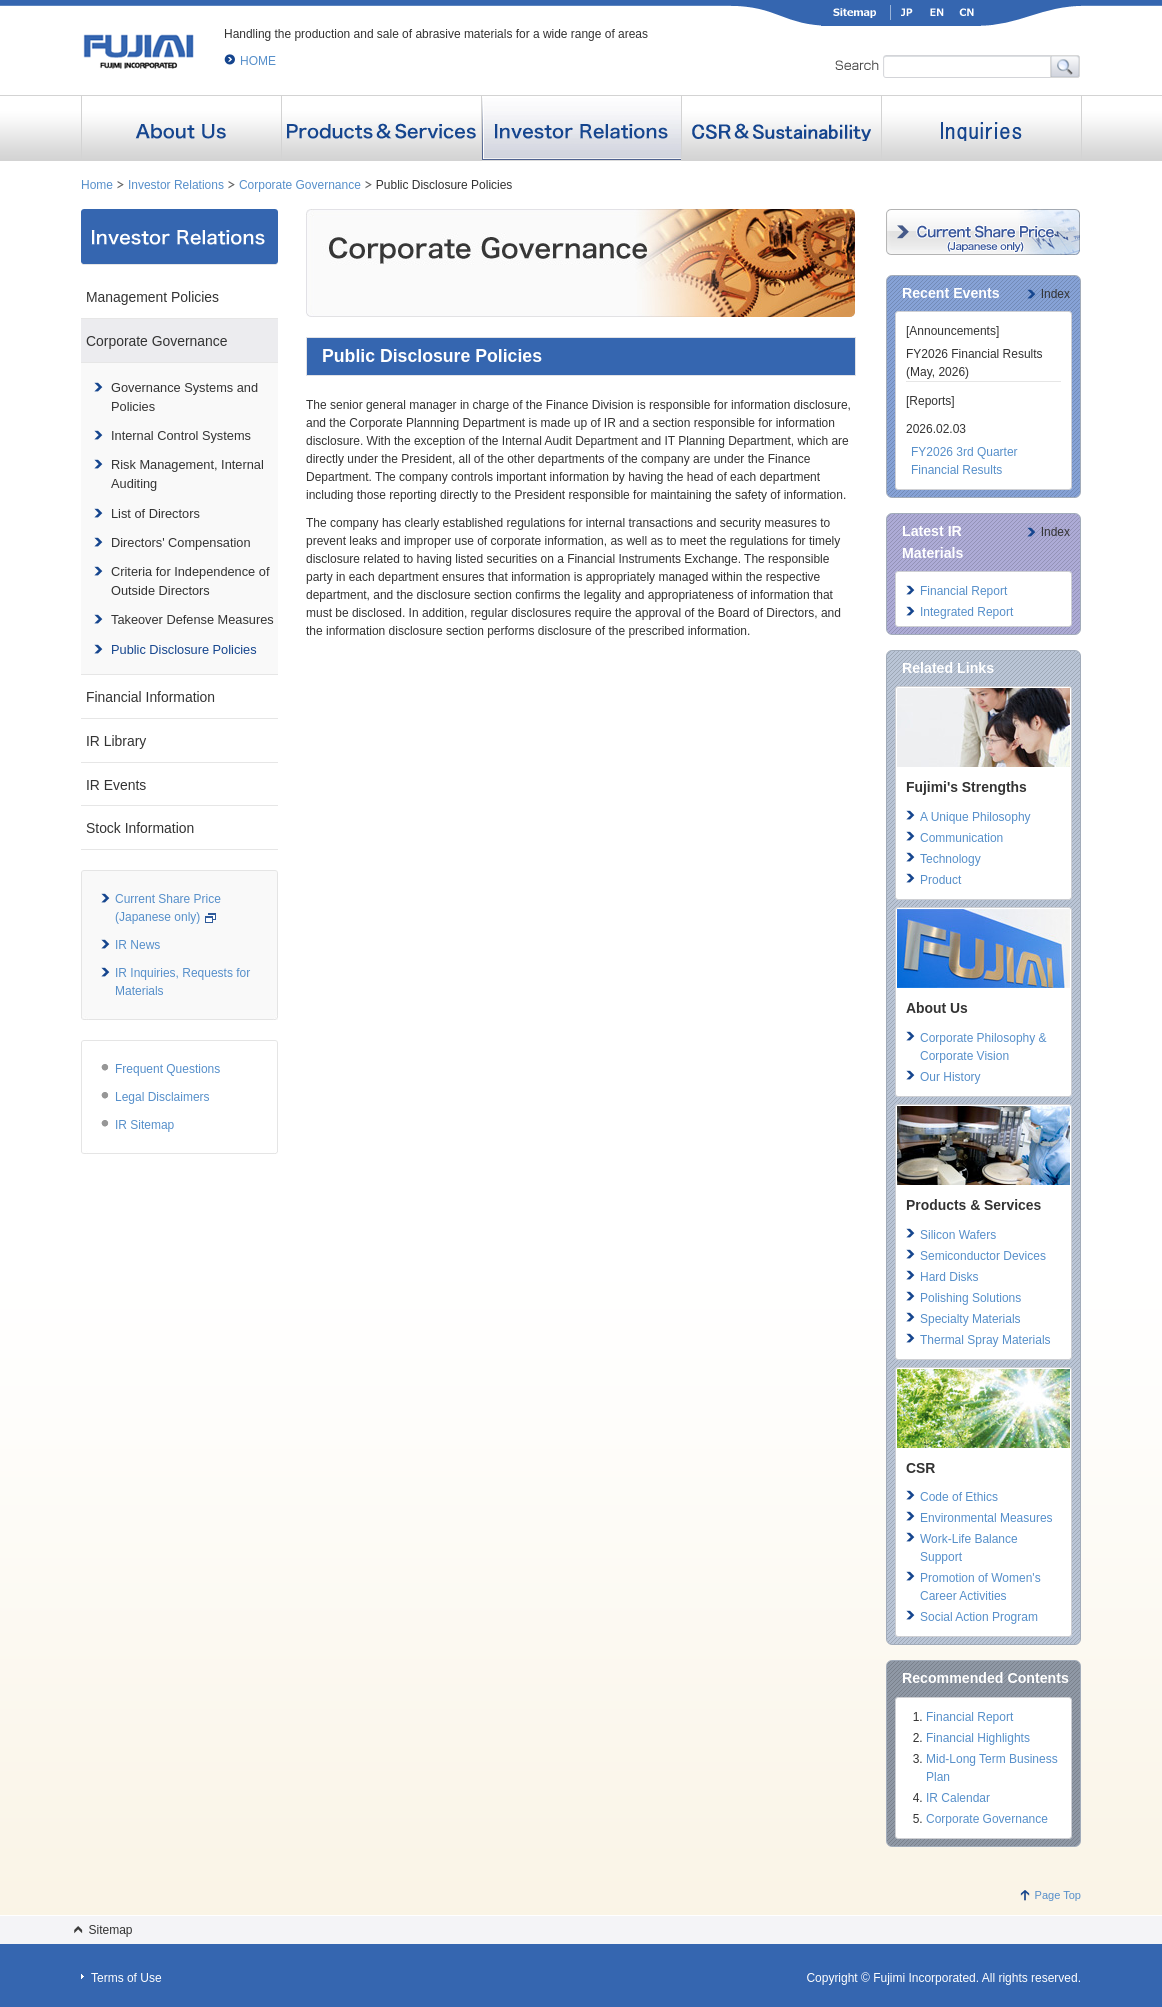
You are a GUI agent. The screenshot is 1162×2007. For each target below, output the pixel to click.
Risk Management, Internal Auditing (187, 474)
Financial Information (150, 697)
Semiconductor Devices (983, 1256)
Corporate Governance (300, 185)
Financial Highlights (978, 1738)
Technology (950, 859)
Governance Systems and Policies (184, 397)
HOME (258, 61)
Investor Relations (176, 185)
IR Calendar (958, 1798)
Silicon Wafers (958, 1235)
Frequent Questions (167, 1069)
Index (1055, 294)
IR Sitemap (144, 1125)
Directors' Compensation (181, 542)
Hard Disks (949, 1277)
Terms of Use (126, 1978)
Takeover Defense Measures (192, 619)
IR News (137, 945)
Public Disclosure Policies (184, 649)
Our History (950, 1077)
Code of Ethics (959, 1497)
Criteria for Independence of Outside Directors (190, 581)
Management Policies (152, 297)
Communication (961, 838)
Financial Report (963, 591)
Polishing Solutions (970, 1298)
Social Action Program (979, 1617)
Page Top (1058, 1895)
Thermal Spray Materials (985, 1340)
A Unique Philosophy (975, 817)
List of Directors (155, 513)
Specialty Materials (970, 1319)
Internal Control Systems (181, 435)
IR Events (116, 785)
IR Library (116, 741)
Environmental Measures (986, 1518)
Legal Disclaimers (162, 1097)
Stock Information (140, 828)
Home (97, 185)
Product (940, 880)
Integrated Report (966, 612)
